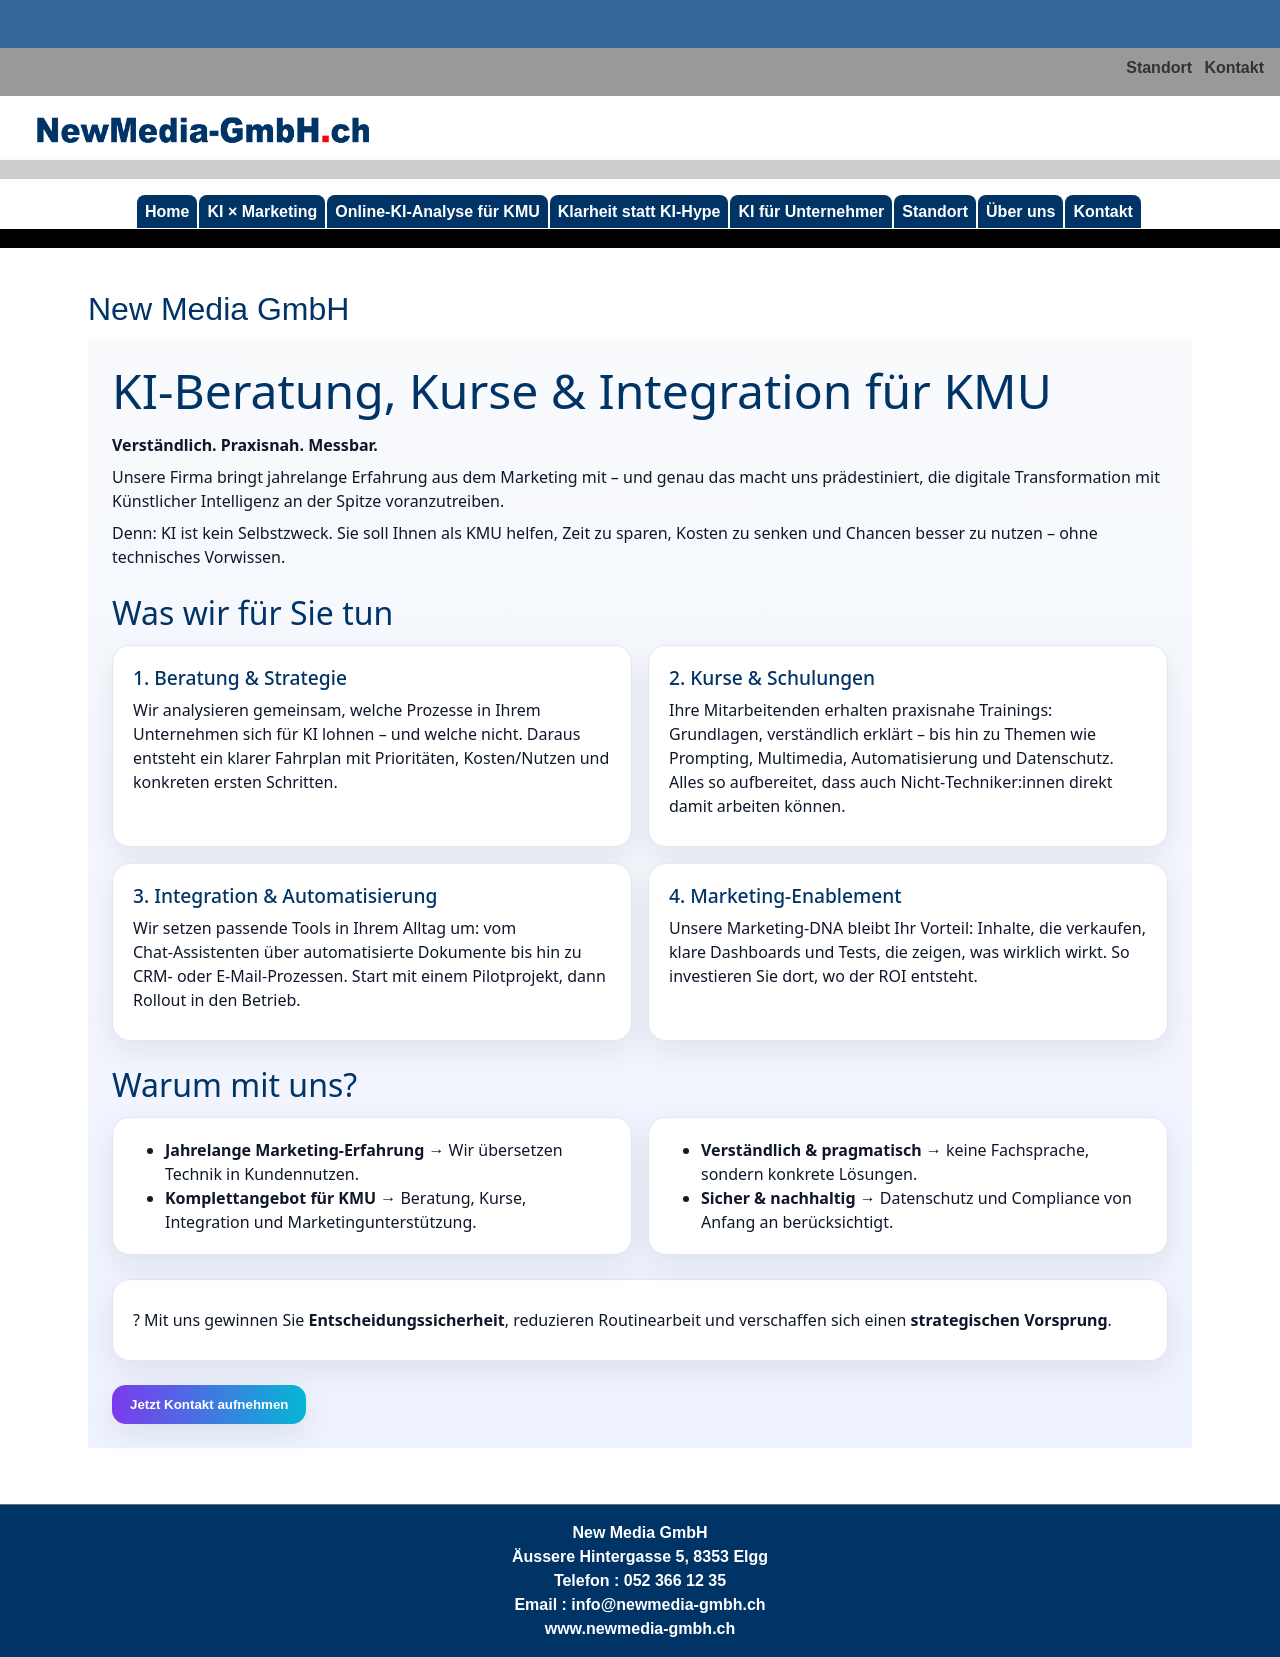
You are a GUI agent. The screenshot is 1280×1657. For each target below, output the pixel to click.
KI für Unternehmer (811, 211)
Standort (1159, 67)
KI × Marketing (262, 211)
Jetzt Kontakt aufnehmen (209, 1404)
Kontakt (1234, 67)
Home (167, 211)
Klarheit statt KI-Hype (639, 211)
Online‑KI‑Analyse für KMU (437, 211)
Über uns (1020, 211)
